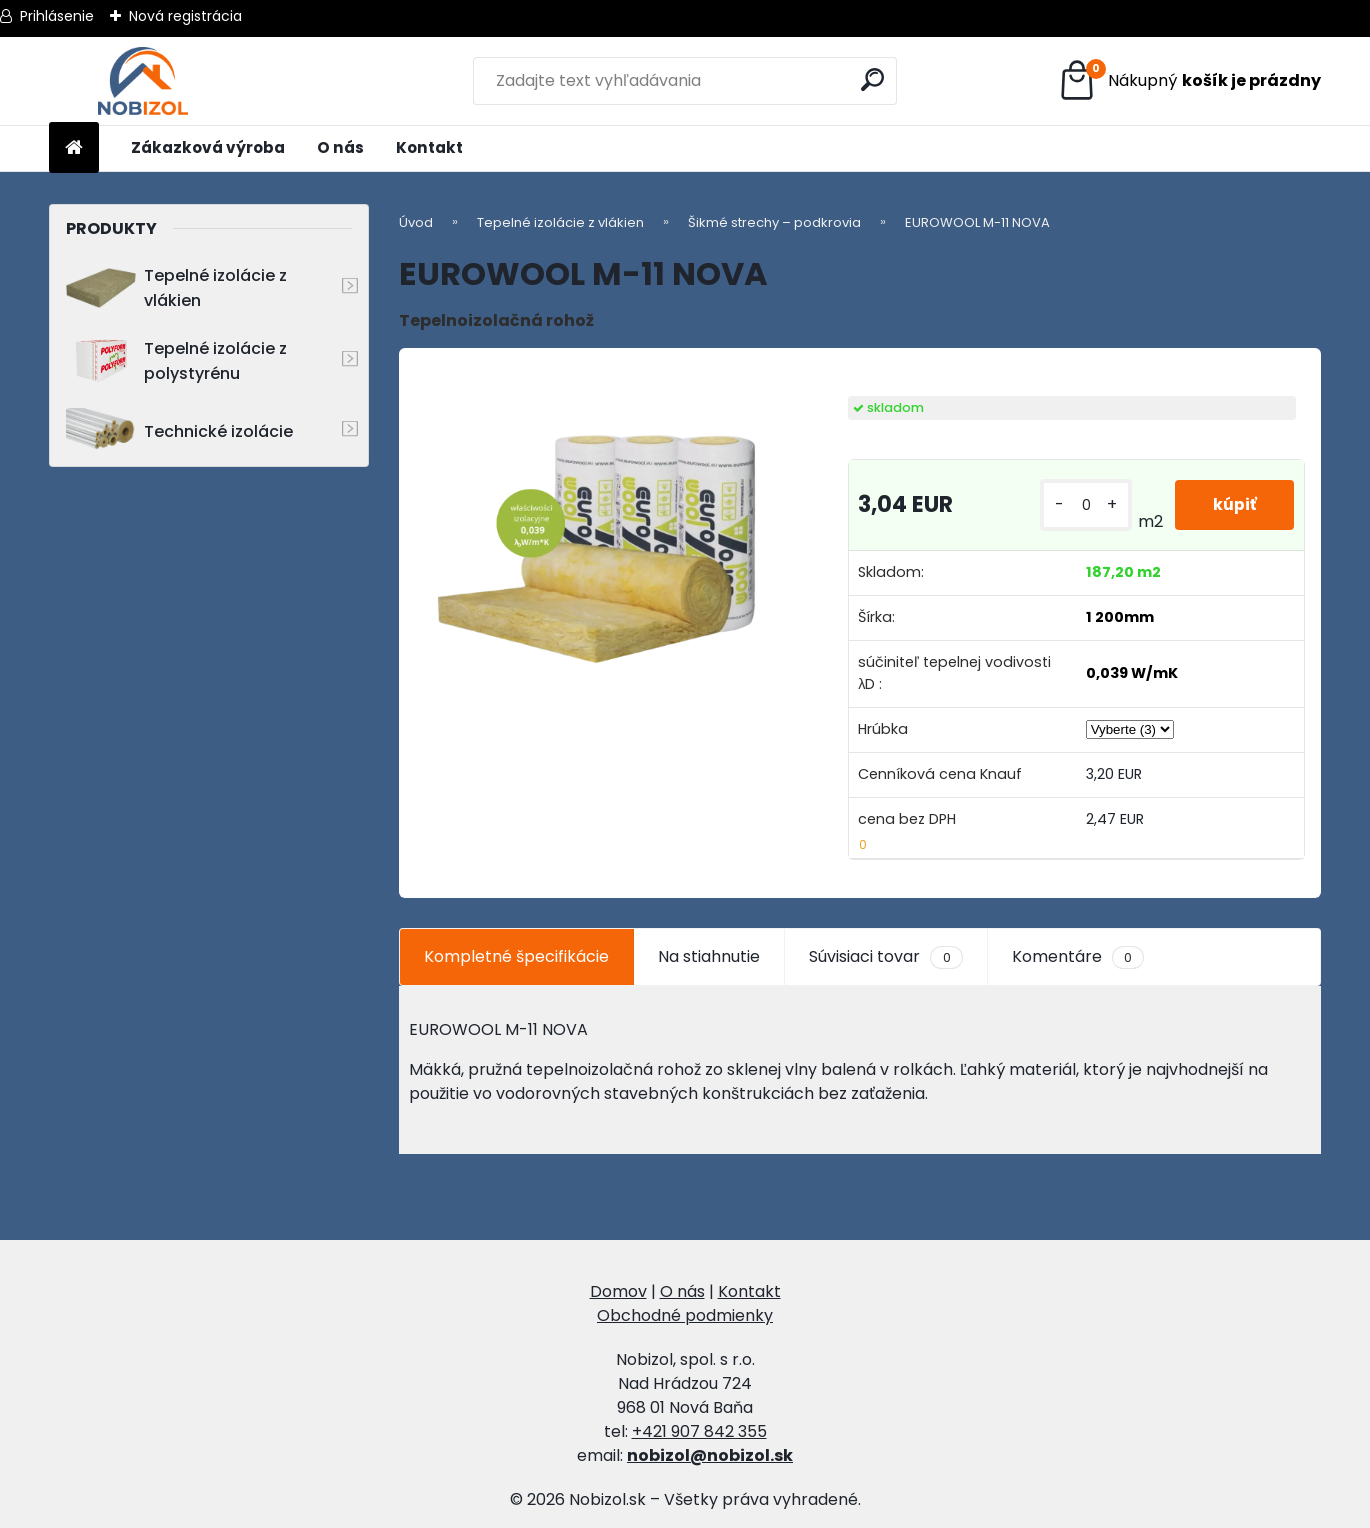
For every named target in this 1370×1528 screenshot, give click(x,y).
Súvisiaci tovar (885, 957)
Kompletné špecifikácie (516, 956)
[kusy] (1084, 505)
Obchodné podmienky (685, 1315)
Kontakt (429, 147)
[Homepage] (74, 148)
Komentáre (1078, 957)
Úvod (416, 222)
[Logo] (142, 81)
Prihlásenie (57, 16)
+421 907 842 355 (699, 1431)
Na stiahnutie (709, 956)
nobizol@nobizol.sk (710, 1455)
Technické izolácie (179, 431)
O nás (340, 147)
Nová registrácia (185, 16)
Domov (618, 1291)
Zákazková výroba (208, 147)
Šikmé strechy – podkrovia (774, 222)
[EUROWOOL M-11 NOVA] (599, 537)
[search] (873, 79)
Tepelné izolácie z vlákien (176, 288)
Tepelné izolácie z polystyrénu (176, 361)
